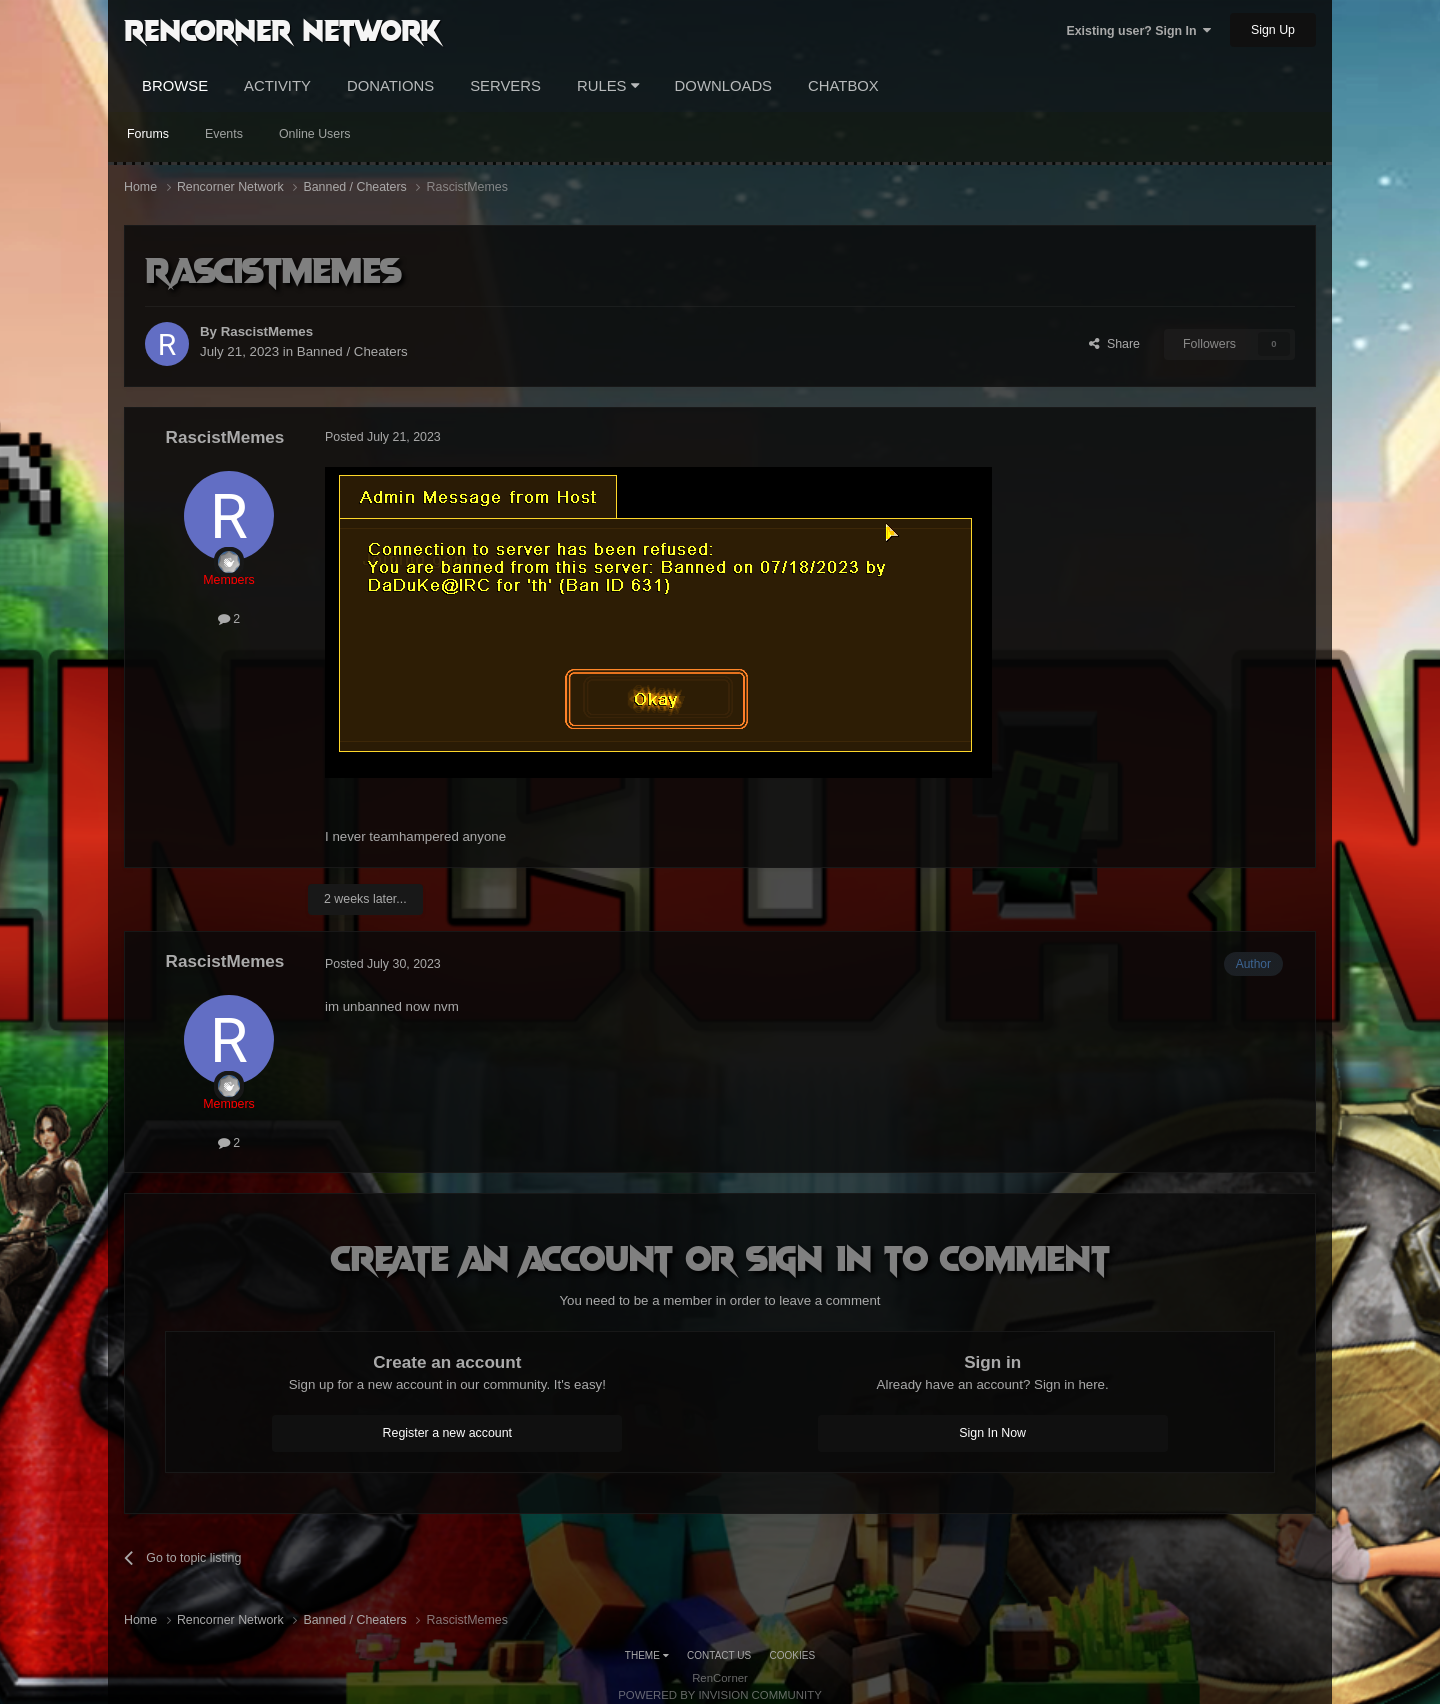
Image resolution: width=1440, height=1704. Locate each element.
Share (1114, 344)
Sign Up (1273, 30)
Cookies (793, 1655)
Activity (277, 86)
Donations (390, 86)
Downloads (723, 86)
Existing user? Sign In (1138, 31)
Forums (148, 134)
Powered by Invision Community (720, 1695)
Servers (505, 86)
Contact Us (719, 1655)
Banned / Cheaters (352, 351)
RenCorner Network (282, 29)
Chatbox (843, 86)
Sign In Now (992, 1433)
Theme (647, 1655)
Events (224, 134)
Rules (608, 86)
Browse (175, 86)
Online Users (315, 134)
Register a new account (448, 1433)
